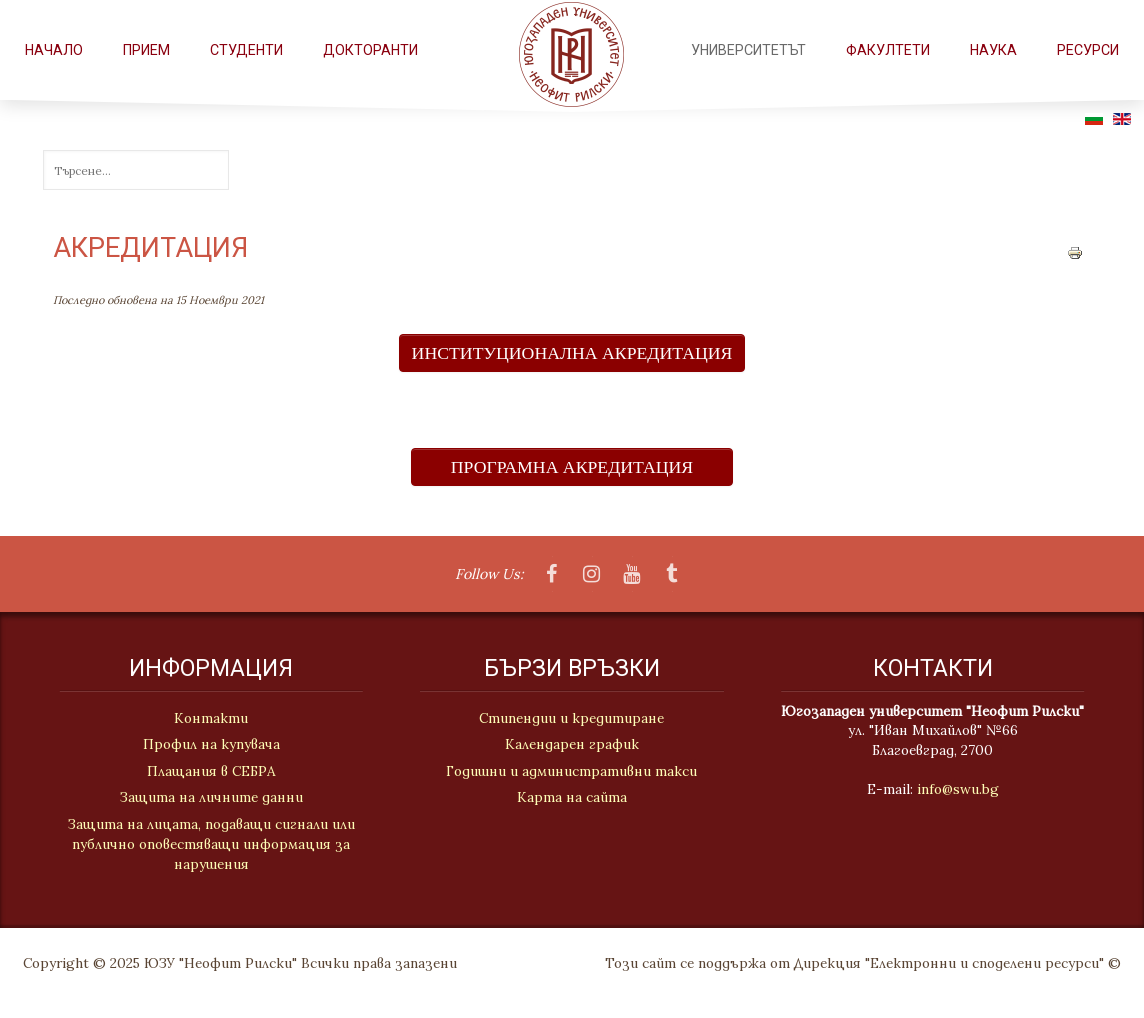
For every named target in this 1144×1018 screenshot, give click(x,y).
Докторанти (370, 50)
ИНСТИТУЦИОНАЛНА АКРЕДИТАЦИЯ (572, 353)
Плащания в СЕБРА (208, 771)
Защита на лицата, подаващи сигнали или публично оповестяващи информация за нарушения (208, 844)
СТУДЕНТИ (246, 50)
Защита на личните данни (208, 797)
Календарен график (572, 745)
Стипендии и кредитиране (571, 719)
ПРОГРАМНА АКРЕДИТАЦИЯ (572, 467)
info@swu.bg (960, 789)
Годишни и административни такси (571, 771)
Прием (146, 50)
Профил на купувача (208, 744)
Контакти (209, 718)
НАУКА (993, 50)
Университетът (748, 50)
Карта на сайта (572, 798)
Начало (54, 50)
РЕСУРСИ (1088, 50)
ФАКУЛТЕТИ (888, 50)
